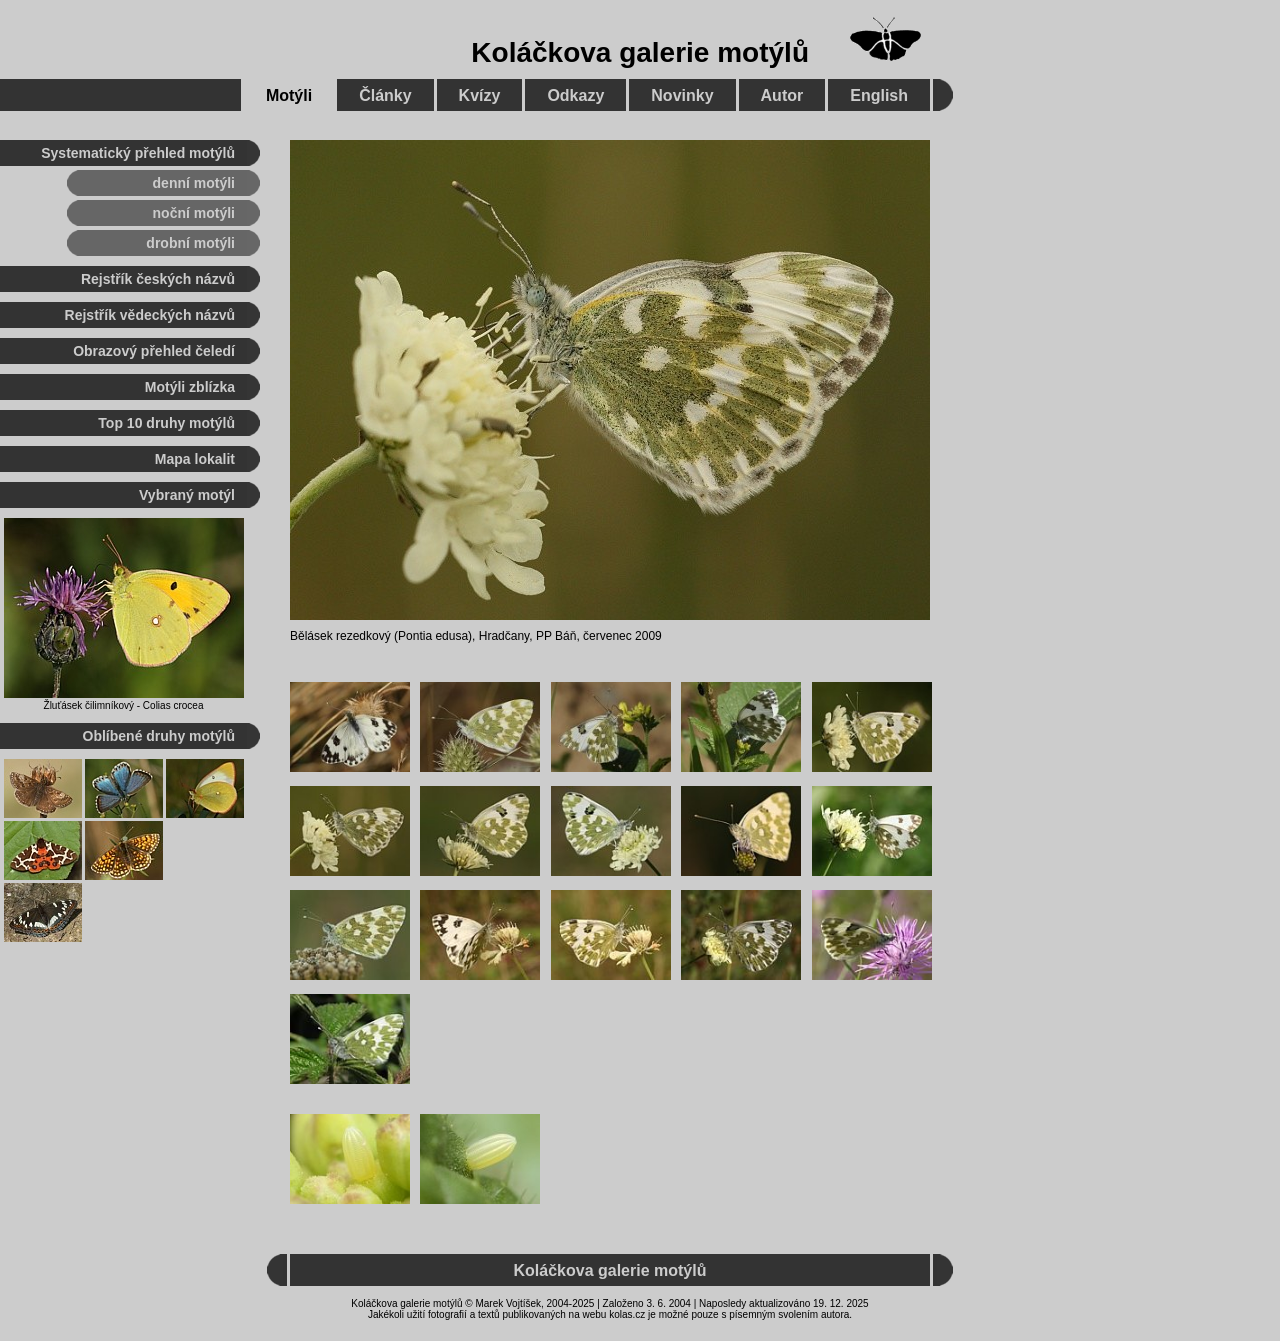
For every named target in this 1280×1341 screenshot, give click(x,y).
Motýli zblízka (190, 387)
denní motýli (194, 183)
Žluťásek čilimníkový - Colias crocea (124, 705)
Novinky (682, 95)
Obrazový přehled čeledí (154, 351)
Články (385, 95)
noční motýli (194, 213)
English (879, 95)
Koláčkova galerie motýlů (640, 52)
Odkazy (575, 95)
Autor (782, 95)
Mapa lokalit (195, 459)
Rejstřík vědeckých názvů (150, 315)
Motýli (289, 95)
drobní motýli (190, 243)
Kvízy (480, 95)
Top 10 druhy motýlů (166, 423)
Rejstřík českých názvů (158, 279)
